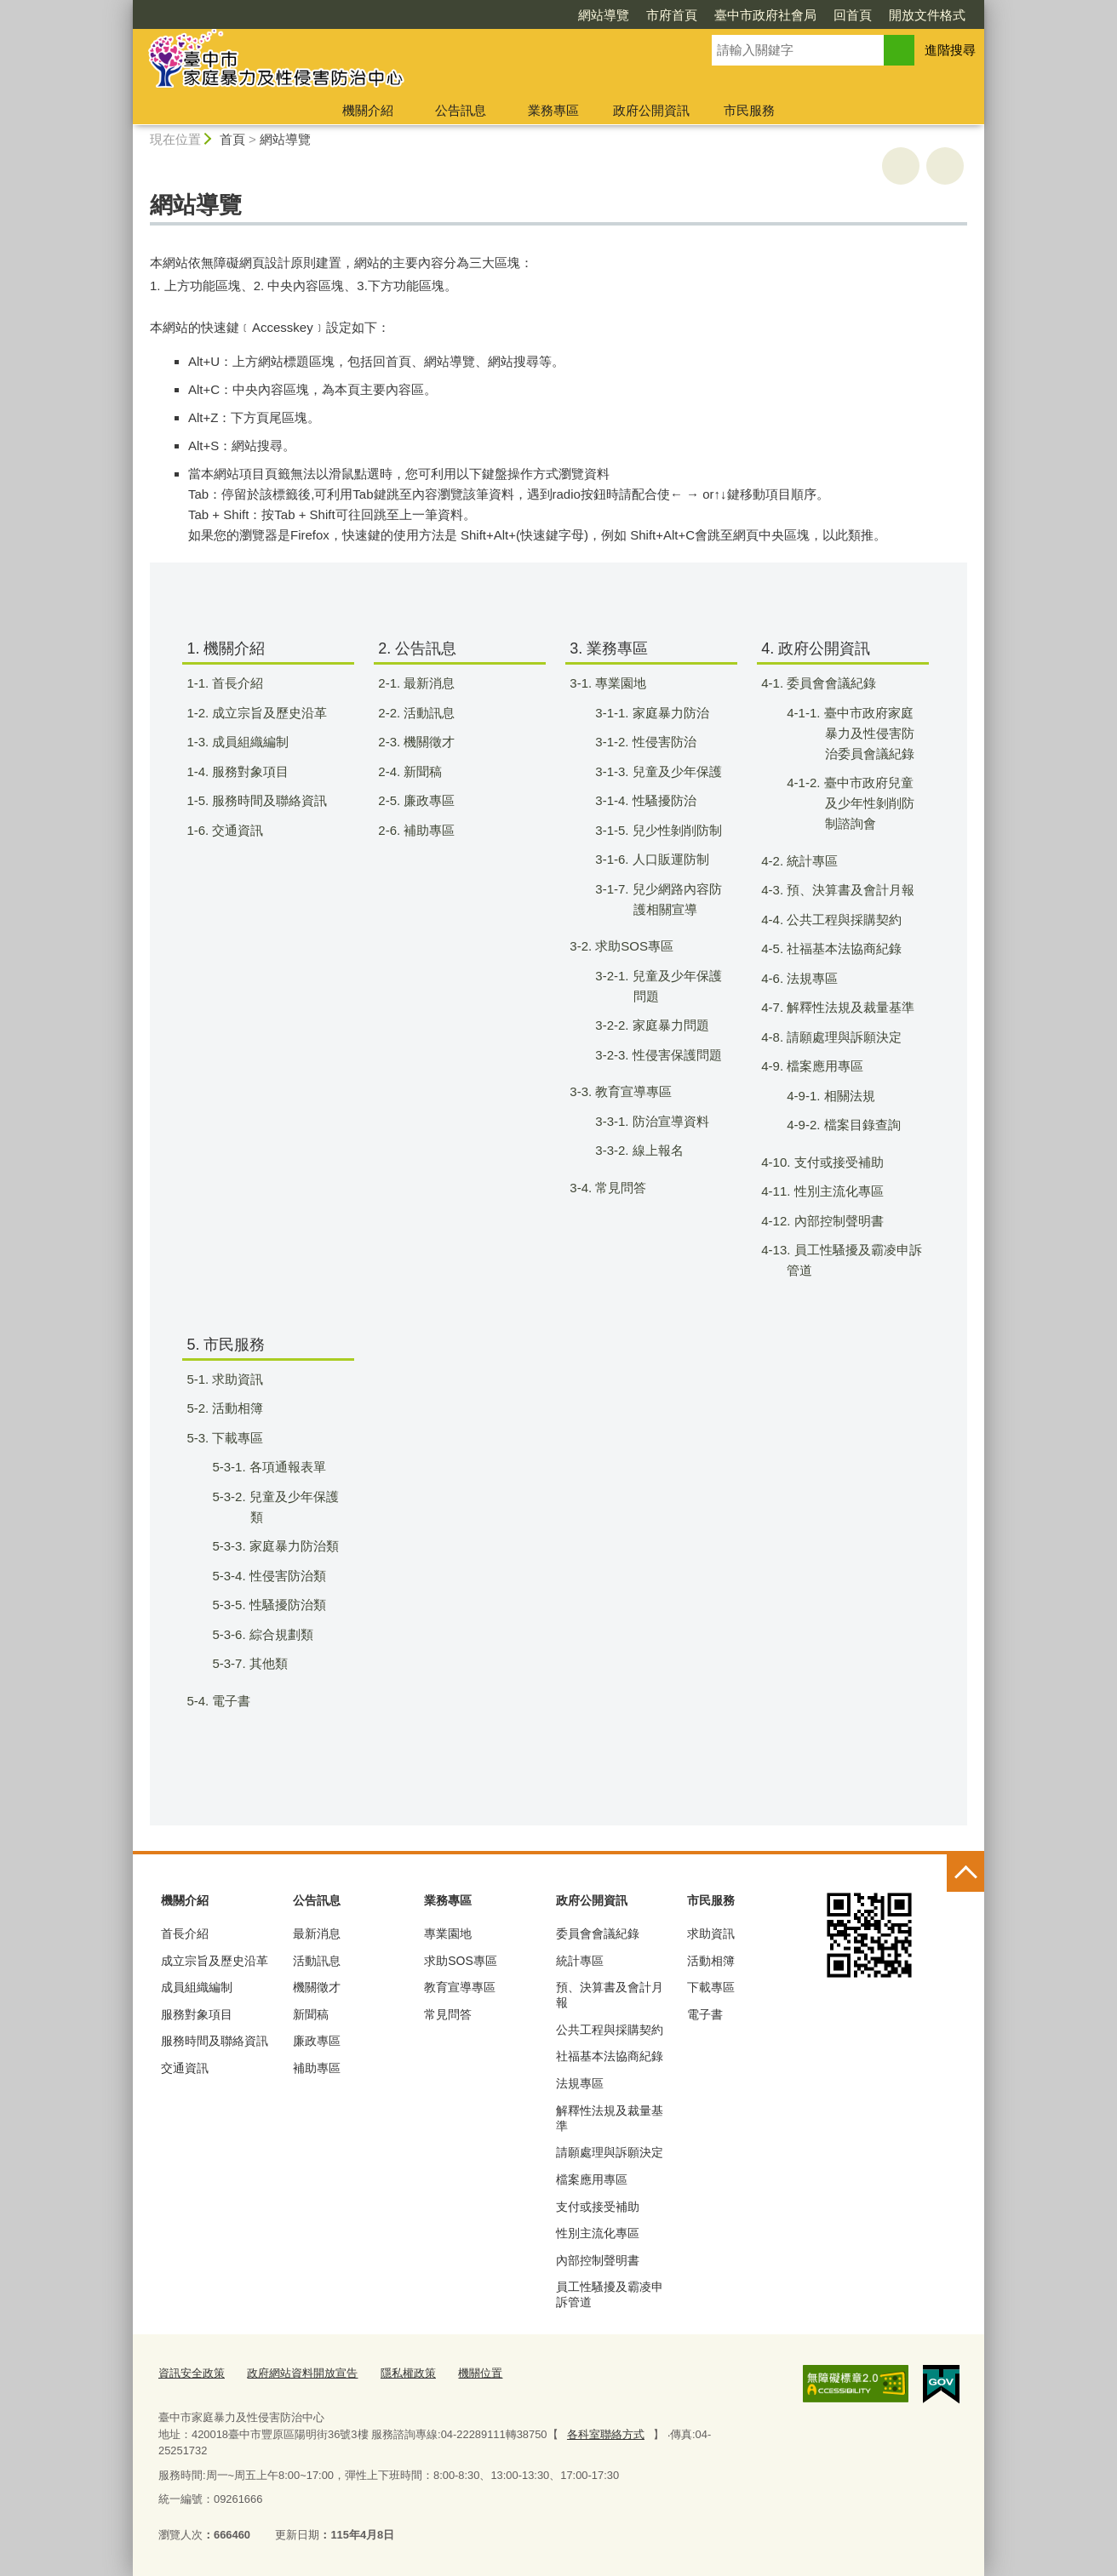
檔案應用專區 (591, 2179)
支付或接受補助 (597, 2206)
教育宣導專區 (459, 1987)
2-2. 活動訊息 (427, 712)
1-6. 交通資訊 (235, 830)
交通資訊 (185, 2068)
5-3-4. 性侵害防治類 (285, 1575)
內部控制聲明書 (597, 2260)
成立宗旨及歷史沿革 (214, 1961)
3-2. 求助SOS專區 (632, 946)
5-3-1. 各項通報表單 (285, 1466)
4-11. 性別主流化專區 (832, 1191)
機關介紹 (367, 110)
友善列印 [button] (900, 166)
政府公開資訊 (651, 110)
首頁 (232, 139)
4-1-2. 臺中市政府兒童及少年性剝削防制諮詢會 (867, 803)
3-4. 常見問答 (618, 1187)
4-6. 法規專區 (810, 978)
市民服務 (749, 110)
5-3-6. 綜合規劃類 (279, 1634)
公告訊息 (460, 110)
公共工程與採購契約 (609, 2029)
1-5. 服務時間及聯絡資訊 (267, 800)
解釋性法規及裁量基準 (609, 2118)
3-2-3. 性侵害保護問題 (675, 1055)
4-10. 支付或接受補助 (832, 1162)
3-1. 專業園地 (618, 683)
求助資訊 (711, 1933)
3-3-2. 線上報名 (656, 1150)
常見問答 (448, 2014)
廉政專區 (317, 2041)
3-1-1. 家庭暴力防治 (668, 712)
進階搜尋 (950, 50)
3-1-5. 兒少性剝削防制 (675, 830)
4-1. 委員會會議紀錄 (829, 683)
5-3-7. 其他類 (266, 1663)
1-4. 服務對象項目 (248, 771)
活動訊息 (317, 1961)
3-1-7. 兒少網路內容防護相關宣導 (675, 899)
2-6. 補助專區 (427, 830)
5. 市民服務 (225, 1344)
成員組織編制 (196, 1987)
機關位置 (480, 2373)
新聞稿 (311, 2014)
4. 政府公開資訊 (815, 648)
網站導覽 (603, 15)
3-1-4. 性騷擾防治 (662, 800)
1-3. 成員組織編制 (248, 741)
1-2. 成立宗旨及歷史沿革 (267, 712)
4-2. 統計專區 (810, 861)
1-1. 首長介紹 (235, 683)
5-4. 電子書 (229, 1701)
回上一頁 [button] (945, 166)
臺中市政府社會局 (765, 15)
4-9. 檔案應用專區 (822, 1066)
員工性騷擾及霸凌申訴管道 (609, 2294)
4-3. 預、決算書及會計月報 (848, 889)
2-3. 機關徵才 (427, 741)
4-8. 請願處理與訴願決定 (842, 1037)
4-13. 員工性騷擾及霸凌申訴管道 (851, 1259)
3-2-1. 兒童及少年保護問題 (675, 985)
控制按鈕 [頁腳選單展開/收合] (965, 1873)
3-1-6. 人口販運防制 (668, 859)
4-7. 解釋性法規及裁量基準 (848, 1007)
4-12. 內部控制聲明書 (832, 1221)
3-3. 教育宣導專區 (631, 1091)
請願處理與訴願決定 (609, 2152)
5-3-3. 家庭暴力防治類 (292, 1546)
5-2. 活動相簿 (235, 1408)
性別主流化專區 (597, 2233)
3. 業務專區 (609, 648)
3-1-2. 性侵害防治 (662, 741)
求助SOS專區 (460, 1961)
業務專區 (553, 110)
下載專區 (711, 1987)
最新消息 (317, 1933)
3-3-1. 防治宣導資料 (668, 1121)
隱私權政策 (408, 2373)
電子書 (705, 2014)
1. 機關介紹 (225, 648)
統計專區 (580, 1961)
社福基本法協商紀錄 (609, 2056)
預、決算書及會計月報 (609, 1994)
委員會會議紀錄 (597, 1933)
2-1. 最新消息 (427, 683)
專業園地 (448, 1933)
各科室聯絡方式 (605, 2433)
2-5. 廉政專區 (427, 800)
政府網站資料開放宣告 (302, 2373)
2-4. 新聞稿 (420, 771)
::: (125, 7)
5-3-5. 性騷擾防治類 (285, 1604)
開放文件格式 (927, 15)
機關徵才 (317, 1987)
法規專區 (580, 2083)
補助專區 (317, 2068)
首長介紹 (185, 1933)
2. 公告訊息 (417, 648)
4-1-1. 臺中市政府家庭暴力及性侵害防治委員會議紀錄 (867, 733)
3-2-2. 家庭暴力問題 (668, 1025)
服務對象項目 (196, 2014)
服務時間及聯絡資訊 (214, 2041)
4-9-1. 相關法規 (847, 1095)
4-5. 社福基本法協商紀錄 (842, 948)
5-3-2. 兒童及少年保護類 (292, 1506)
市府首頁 (671, 15)
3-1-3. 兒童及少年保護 (675, 771)
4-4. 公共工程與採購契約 (842, 919)
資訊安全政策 (191, 2373)
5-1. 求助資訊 (235, 1379)
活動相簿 (711, 1961)
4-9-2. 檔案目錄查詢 (860, 1124)
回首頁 (852, 15)
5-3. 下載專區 (235, 1438)
